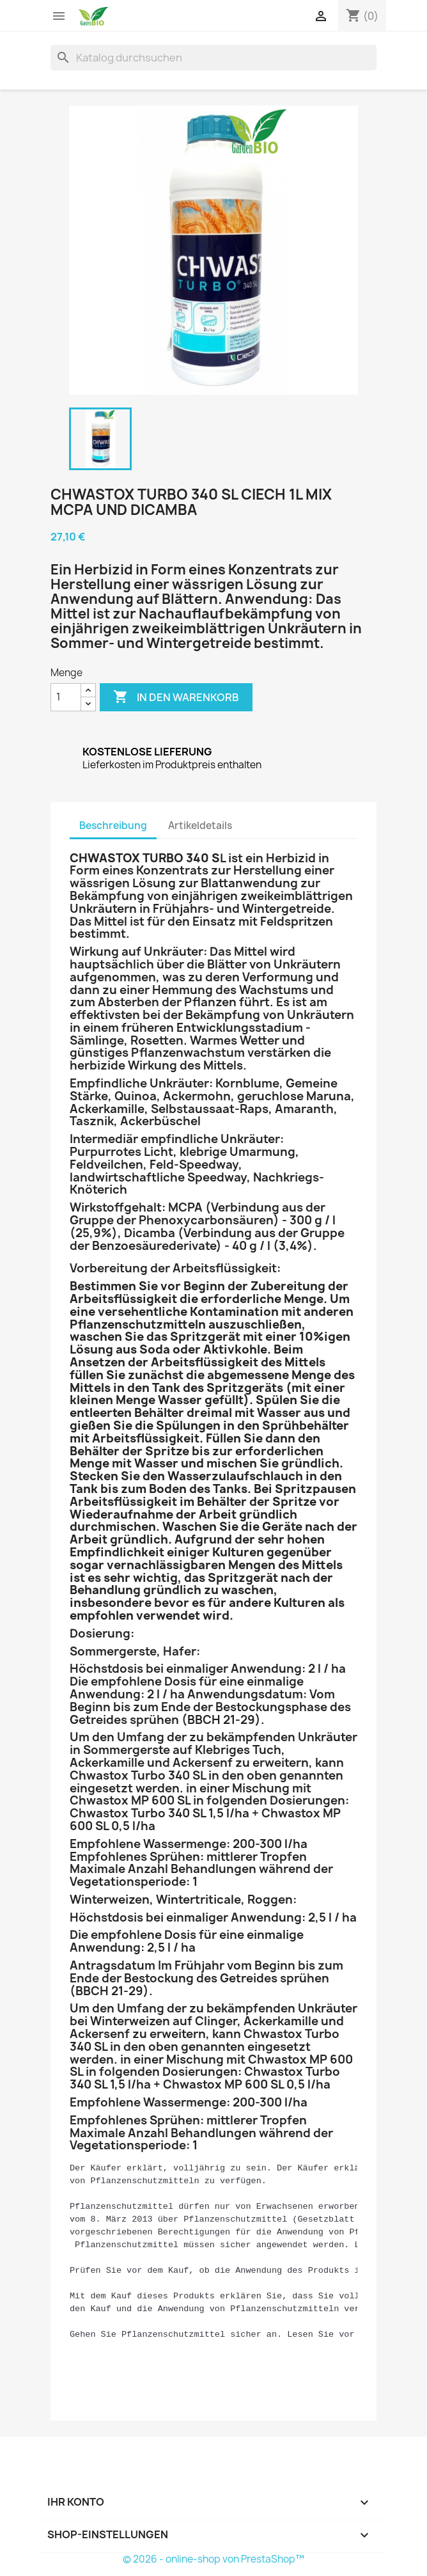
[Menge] (65, 697)
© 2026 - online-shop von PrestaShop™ (213, 2559)
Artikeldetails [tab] (200, 825)
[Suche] (213, 57)
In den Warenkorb (176, 697)
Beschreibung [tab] (113, 825)
